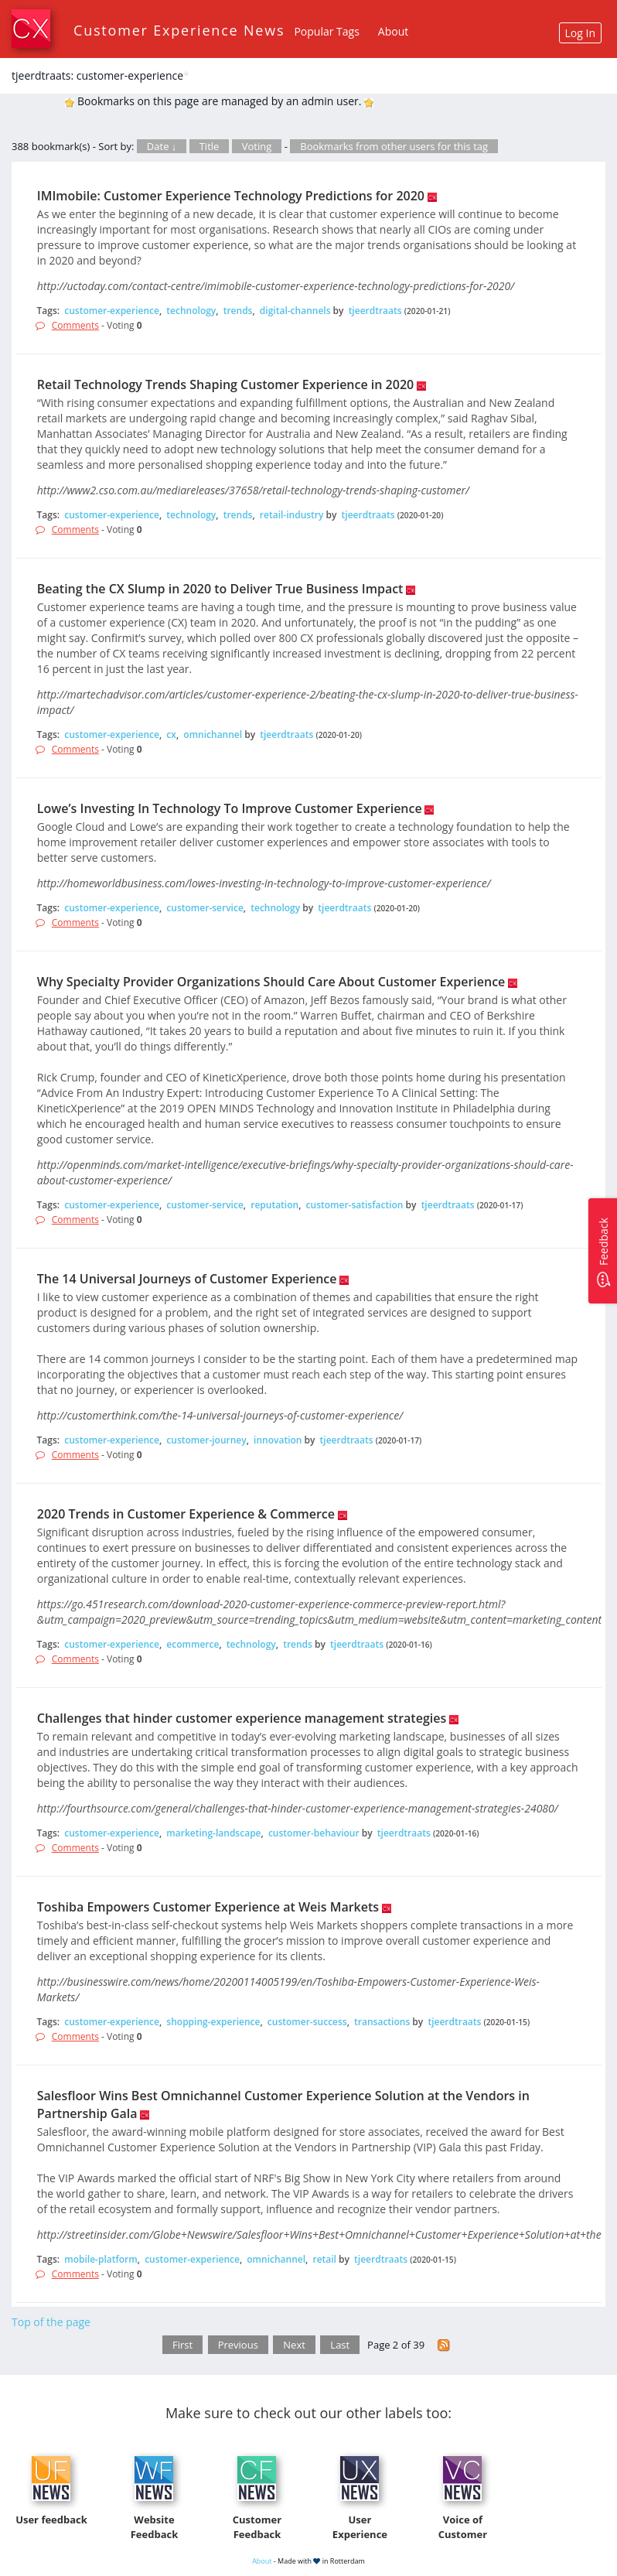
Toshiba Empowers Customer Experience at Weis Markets (208, 1906)
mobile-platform (101, 2259)
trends (238, 310)
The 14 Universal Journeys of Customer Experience (187, 1278)
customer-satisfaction (355, 1204)
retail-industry (292, 514)
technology (191, 310)
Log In (580, 33)
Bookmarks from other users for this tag (394, 146)
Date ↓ (161, 146)
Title (209, 146)
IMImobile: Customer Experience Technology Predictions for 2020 (230, 195)
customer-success (307, 2021)
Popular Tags (326, 31)
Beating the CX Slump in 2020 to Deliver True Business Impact (220, 588)
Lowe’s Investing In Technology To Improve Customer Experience (229, 808)
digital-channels (295, 310)
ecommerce (192, 1644)
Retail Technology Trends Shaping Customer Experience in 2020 (225, 384)
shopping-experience (213, 2021)
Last (339, 2345)
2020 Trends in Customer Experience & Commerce (186, 1513)
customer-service (204, 907)
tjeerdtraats (375, 310)
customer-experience (111, 310)
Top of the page (51, 2322)
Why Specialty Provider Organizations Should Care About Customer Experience (271, 981)
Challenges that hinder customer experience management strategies (241, 1718)
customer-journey (206, 1440)
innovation (278, 1440)
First (182, 2345)
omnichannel (212, 734)
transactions (382, 2021)
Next (294, 2345)
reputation (274, 1204)
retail (324, 2259)
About (393, 31)
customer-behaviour (314, 1833)
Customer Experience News (179, 30)
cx (171, 734)
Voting (257, 146)
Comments (75, 325)
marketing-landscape (213, 1833)
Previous (238, 2345)
